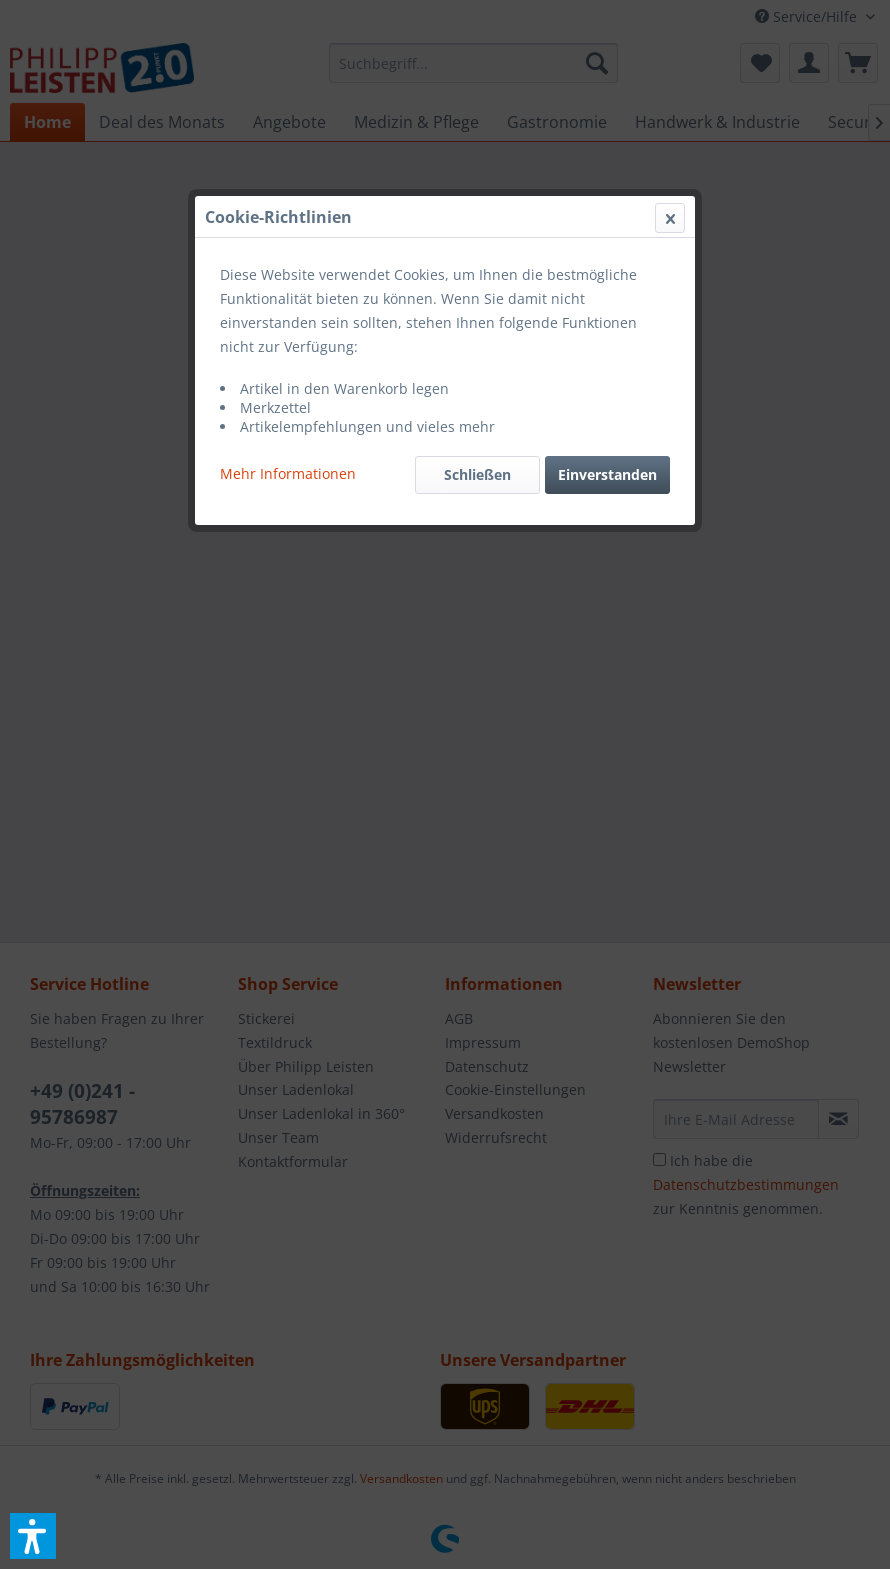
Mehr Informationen (288, 473)
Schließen (477, 474)
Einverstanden (607, 474)
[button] (33, 1536)
